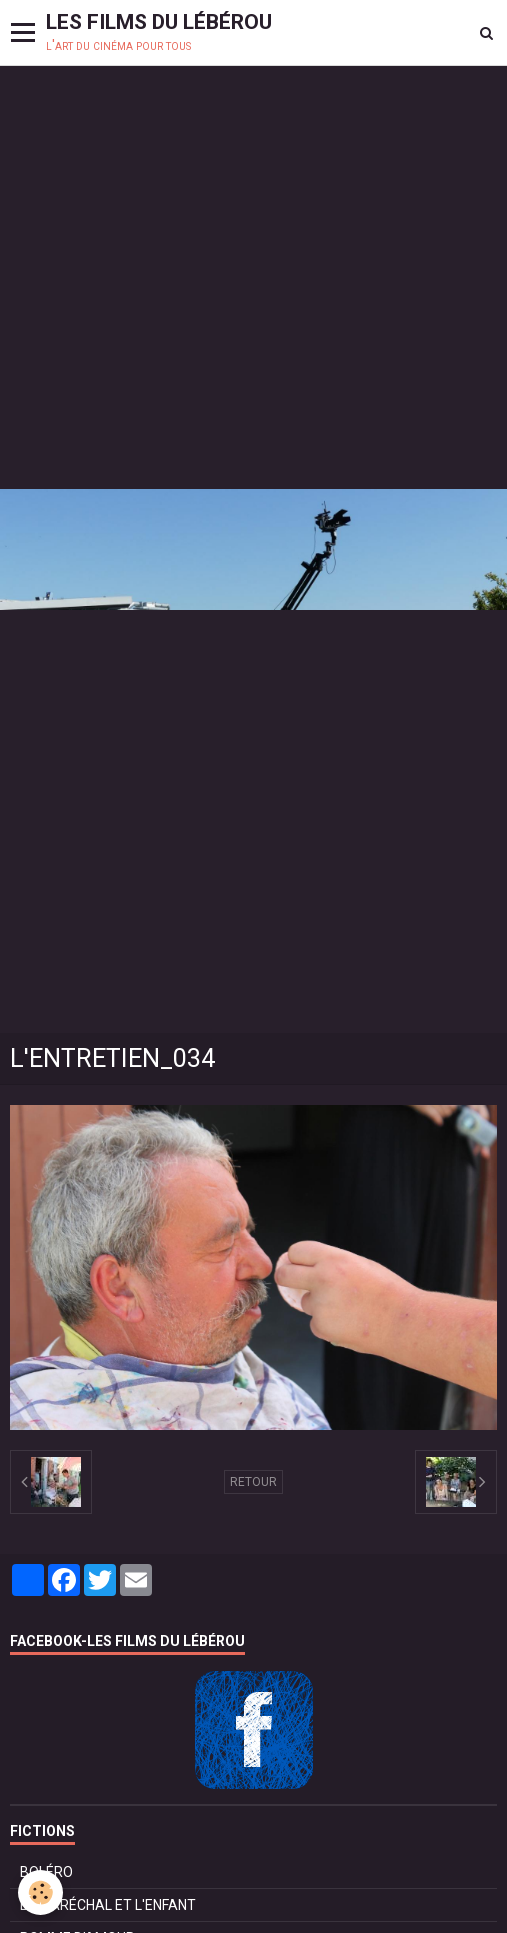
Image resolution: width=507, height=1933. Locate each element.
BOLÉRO (46, 1872)
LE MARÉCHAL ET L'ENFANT (108, 1905)
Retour (253, 1482)
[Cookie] (40, 1892)
